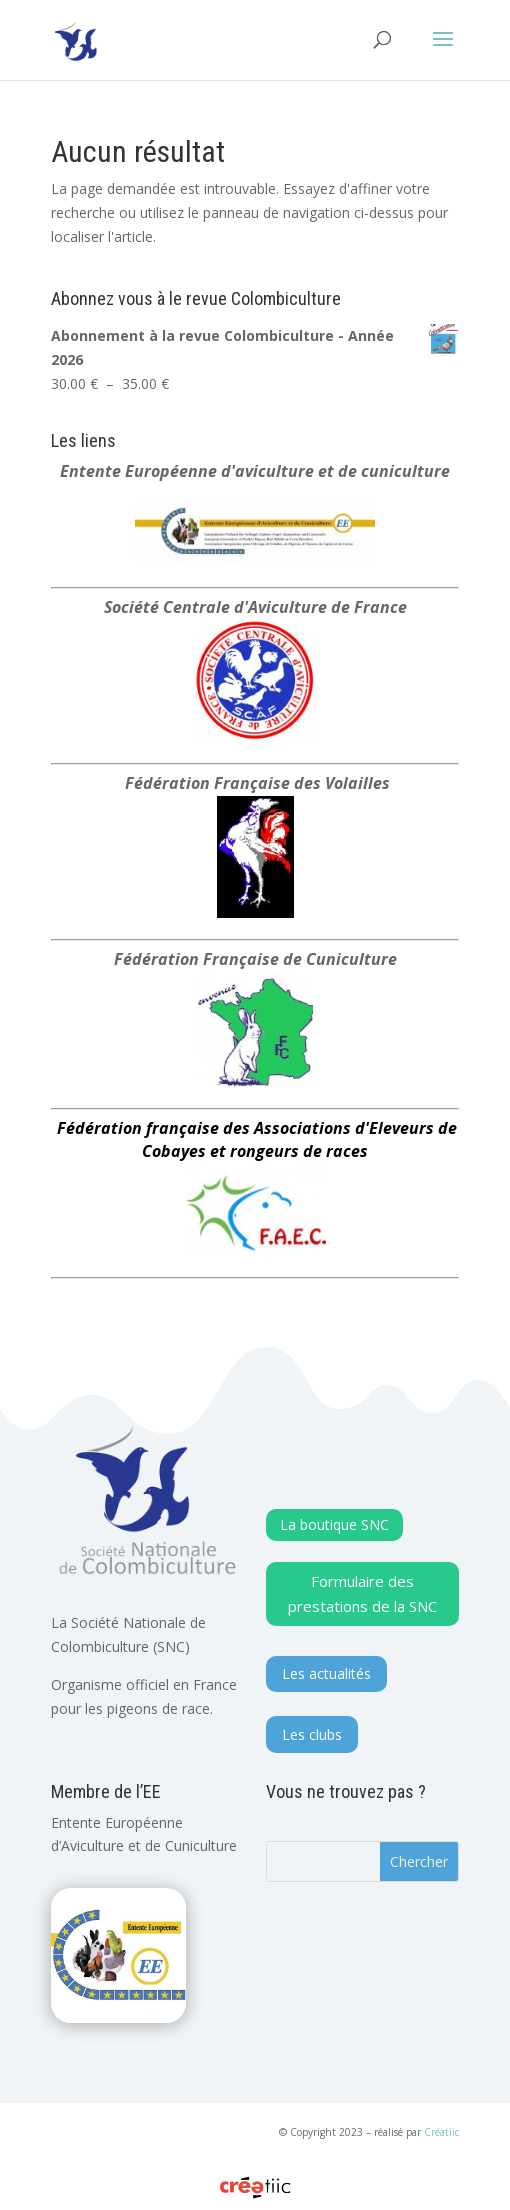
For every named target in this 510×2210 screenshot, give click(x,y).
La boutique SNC (334, 1524)
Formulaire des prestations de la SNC (362, 1594)
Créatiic (441, 2132)
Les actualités (326, 1673)
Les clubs (312, 1734)
